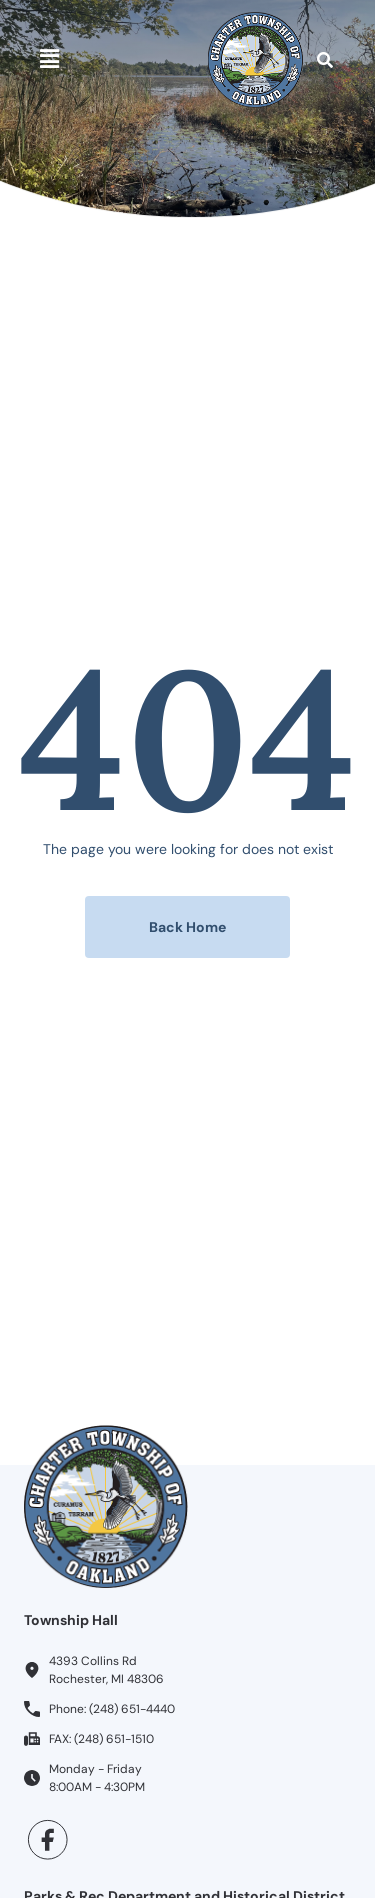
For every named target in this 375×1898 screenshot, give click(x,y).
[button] (49, 60)
